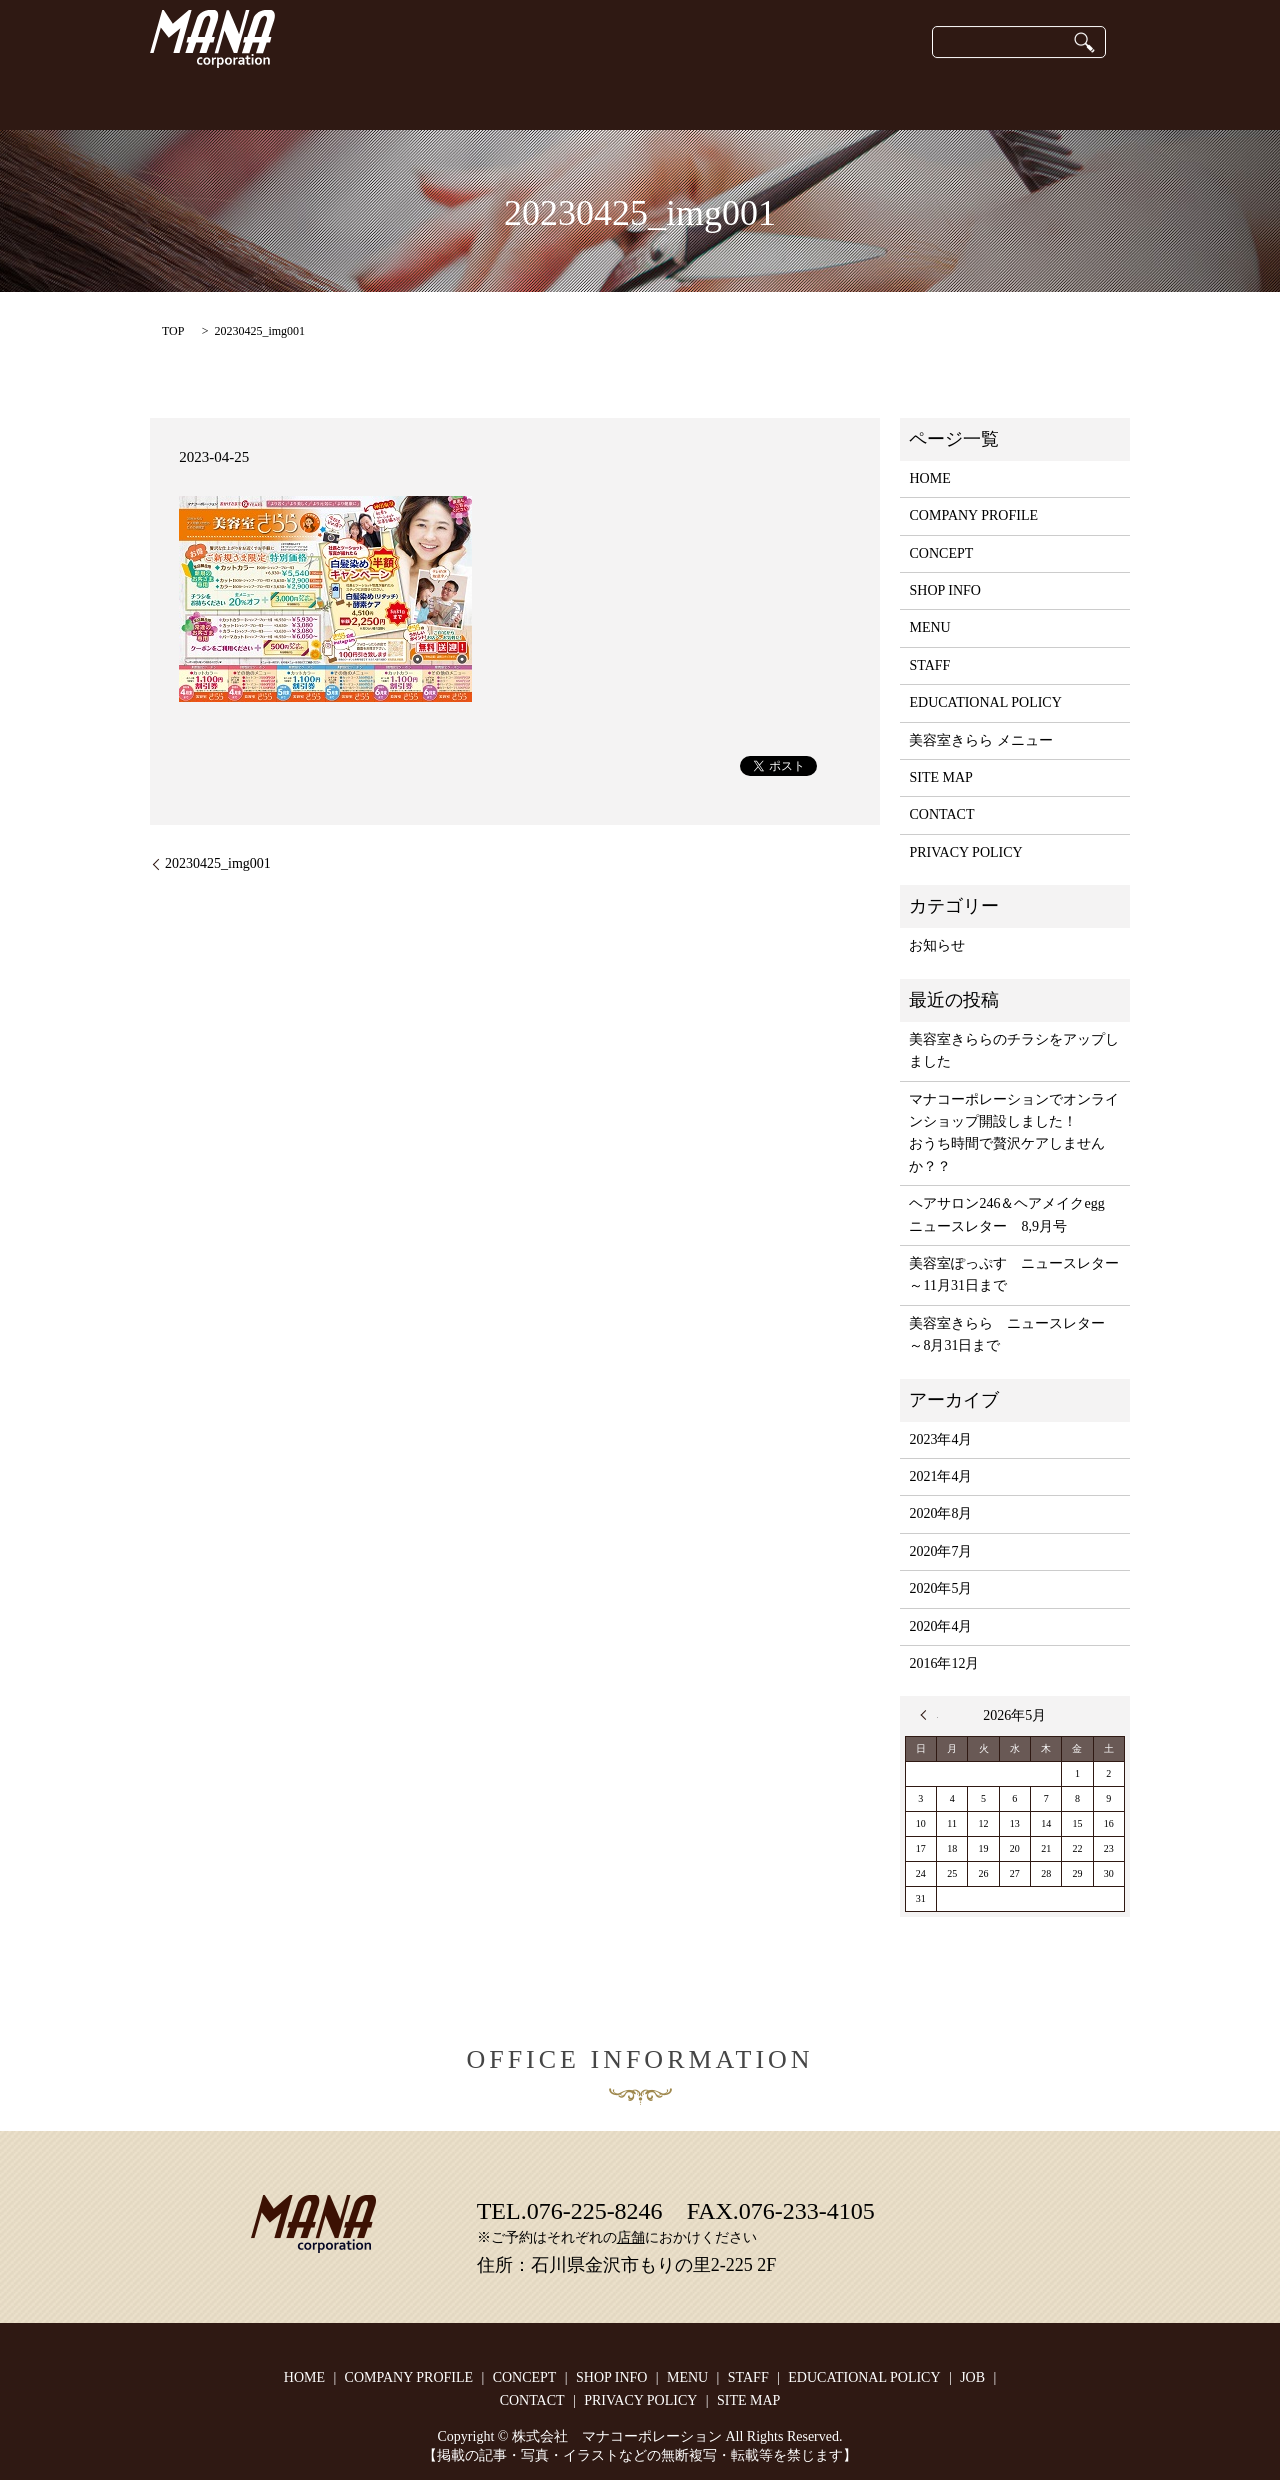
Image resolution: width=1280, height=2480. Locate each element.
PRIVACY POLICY (965, 852)
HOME (184, 99)
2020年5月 (940, 1588)
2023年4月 (940, 1439)
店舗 (631, 2237)
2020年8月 (940, 1513)
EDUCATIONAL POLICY (849, 99)
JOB (971, 99)
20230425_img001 (218, 863)
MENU (929, 627)
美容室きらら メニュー (981, 740)
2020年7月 (940, 1551)
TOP (173, 331)
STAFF (718, 99)
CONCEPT (271, 99)
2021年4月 (940, 1476)
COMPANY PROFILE (400, 99)
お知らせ (937, 945)
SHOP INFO (533, 99)
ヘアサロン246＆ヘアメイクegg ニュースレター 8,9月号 (1013, 1214)
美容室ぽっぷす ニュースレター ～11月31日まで (1014, 1274)
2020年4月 (940, 1626)
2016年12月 (944, 1663)
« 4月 (929, 1715)
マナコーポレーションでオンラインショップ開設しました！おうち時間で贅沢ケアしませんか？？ (1014, 1133)
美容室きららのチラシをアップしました (1014, 1050)
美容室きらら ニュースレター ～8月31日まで (1014, 1334)
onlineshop (633, 99)
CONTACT (1049, 99)
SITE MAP (940, 777)
